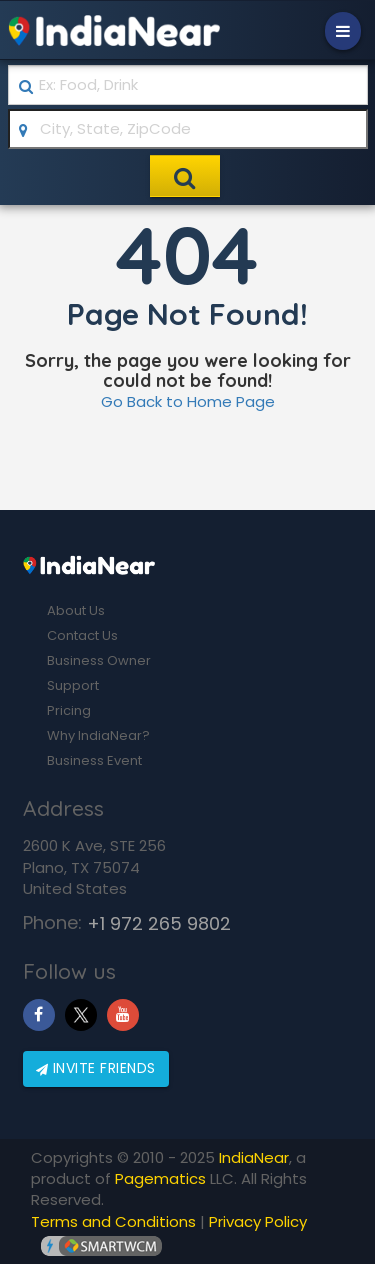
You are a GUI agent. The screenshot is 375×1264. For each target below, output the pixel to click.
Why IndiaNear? (98, 735)
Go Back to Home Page (188, 401)
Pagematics (160, 1178)
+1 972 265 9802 (159, 923)
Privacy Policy (258, 1221)
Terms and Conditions (113, 1221)
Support (73, 685)
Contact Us (82, 635)
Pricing (69, 710)
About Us (76, 610)
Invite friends (96, 1068)
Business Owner (99, 660)
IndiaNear (254, 1157)
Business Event (94, 760)
